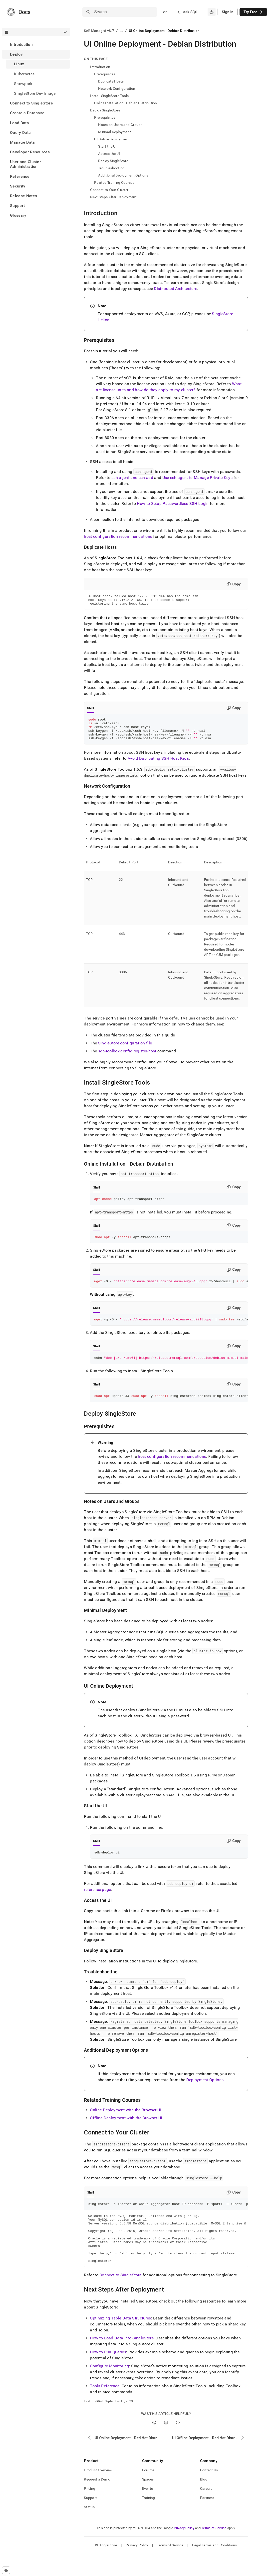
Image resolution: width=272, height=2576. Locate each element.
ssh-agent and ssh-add (132, 477)
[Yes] (154, 2444)
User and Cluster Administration (25, 164)
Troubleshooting (111, 168)
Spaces (148, 2501)
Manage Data (22, 142)
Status (89, 2529)
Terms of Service (213, 2550)
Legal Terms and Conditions (214, 2567)
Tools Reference (104, 2408)
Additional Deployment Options (123, 175)
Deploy (16, 54)
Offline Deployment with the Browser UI (126, 2129)
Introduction (21, 44)
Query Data (20, 132)
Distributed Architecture (175, 288)
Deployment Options (205, 2091)
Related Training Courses (114, 182)
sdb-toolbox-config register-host (127, 1057)
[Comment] (178, 2444)
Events (147, 2511)
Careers (206, 2511)
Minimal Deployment (114, 132)
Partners (207, 2520)
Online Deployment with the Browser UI (125, 2121)
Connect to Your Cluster (109, 190)
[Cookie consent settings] (6, 2570)
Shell (90, 710)
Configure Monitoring (109, 2388)
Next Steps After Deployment (113, 197)
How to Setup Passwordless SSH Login (173, 503)
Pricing (89, 2511)
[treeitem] (36, 44)
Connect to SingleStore (31, 103)
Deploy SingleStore (105, 110)
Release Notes (23, 195)
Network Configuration (116, 89)
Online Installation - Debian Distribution (125, 103)
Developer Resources (30, 152)
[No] (166, 2444)
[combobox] (212, 12)
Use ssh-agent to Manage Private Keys (197, 477)
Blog (203, 2501)
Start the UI (107, 146)
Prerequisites (104, 74)
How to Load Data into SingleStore (122, 2360)
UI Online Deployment (111, 139)
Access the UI (109, 154)
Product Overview (98, 2492)
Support (17, 205)
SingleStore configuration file (125, 1049)
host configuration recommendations (118, 536)
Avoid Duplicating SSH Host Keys (158, 764)
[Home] (18, 12)
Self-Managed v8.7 (99, 31)
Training (148, 2520)
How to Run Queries (108, 2374)
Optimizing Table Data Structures (120, 2340)
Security (17, 186)
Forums (148, 2492)
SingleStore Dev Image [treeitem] (35, 93)
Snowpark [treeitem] (23, 83)
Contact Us (209, 2492)
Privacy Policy (184, 2550)
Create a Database (27, 112)
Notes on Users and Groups (120, 125)
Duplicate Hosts (111, 81)
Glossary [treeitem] (18, 215)
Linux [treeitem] (19, 64)
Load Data (19, 122)
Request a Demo (97, 2501)
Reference (19, 176)
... (121, 31)
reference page (97, 1901)
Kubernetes (24, 74)
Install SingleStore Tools (109, 96)
